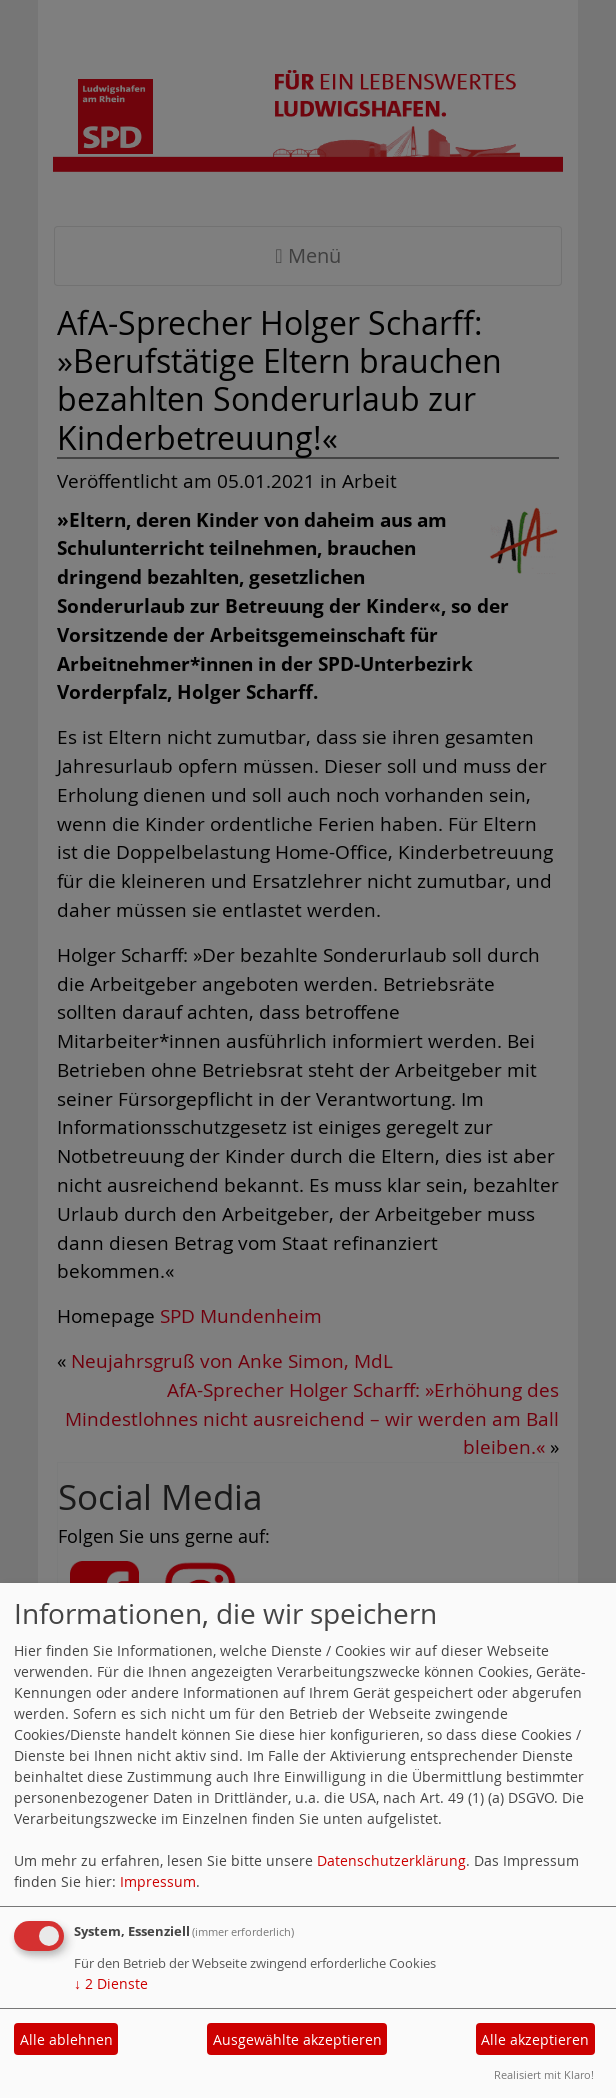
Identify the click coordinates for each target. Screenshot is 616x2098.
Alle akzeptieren (535, 2039)
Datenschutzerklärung (391, 1860)
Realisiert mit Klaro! (544, 2074)
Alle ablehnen (66, 2039)
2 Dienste (111, 1983)
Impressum (158, 1881)
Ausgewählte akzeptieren (297, 2039)
